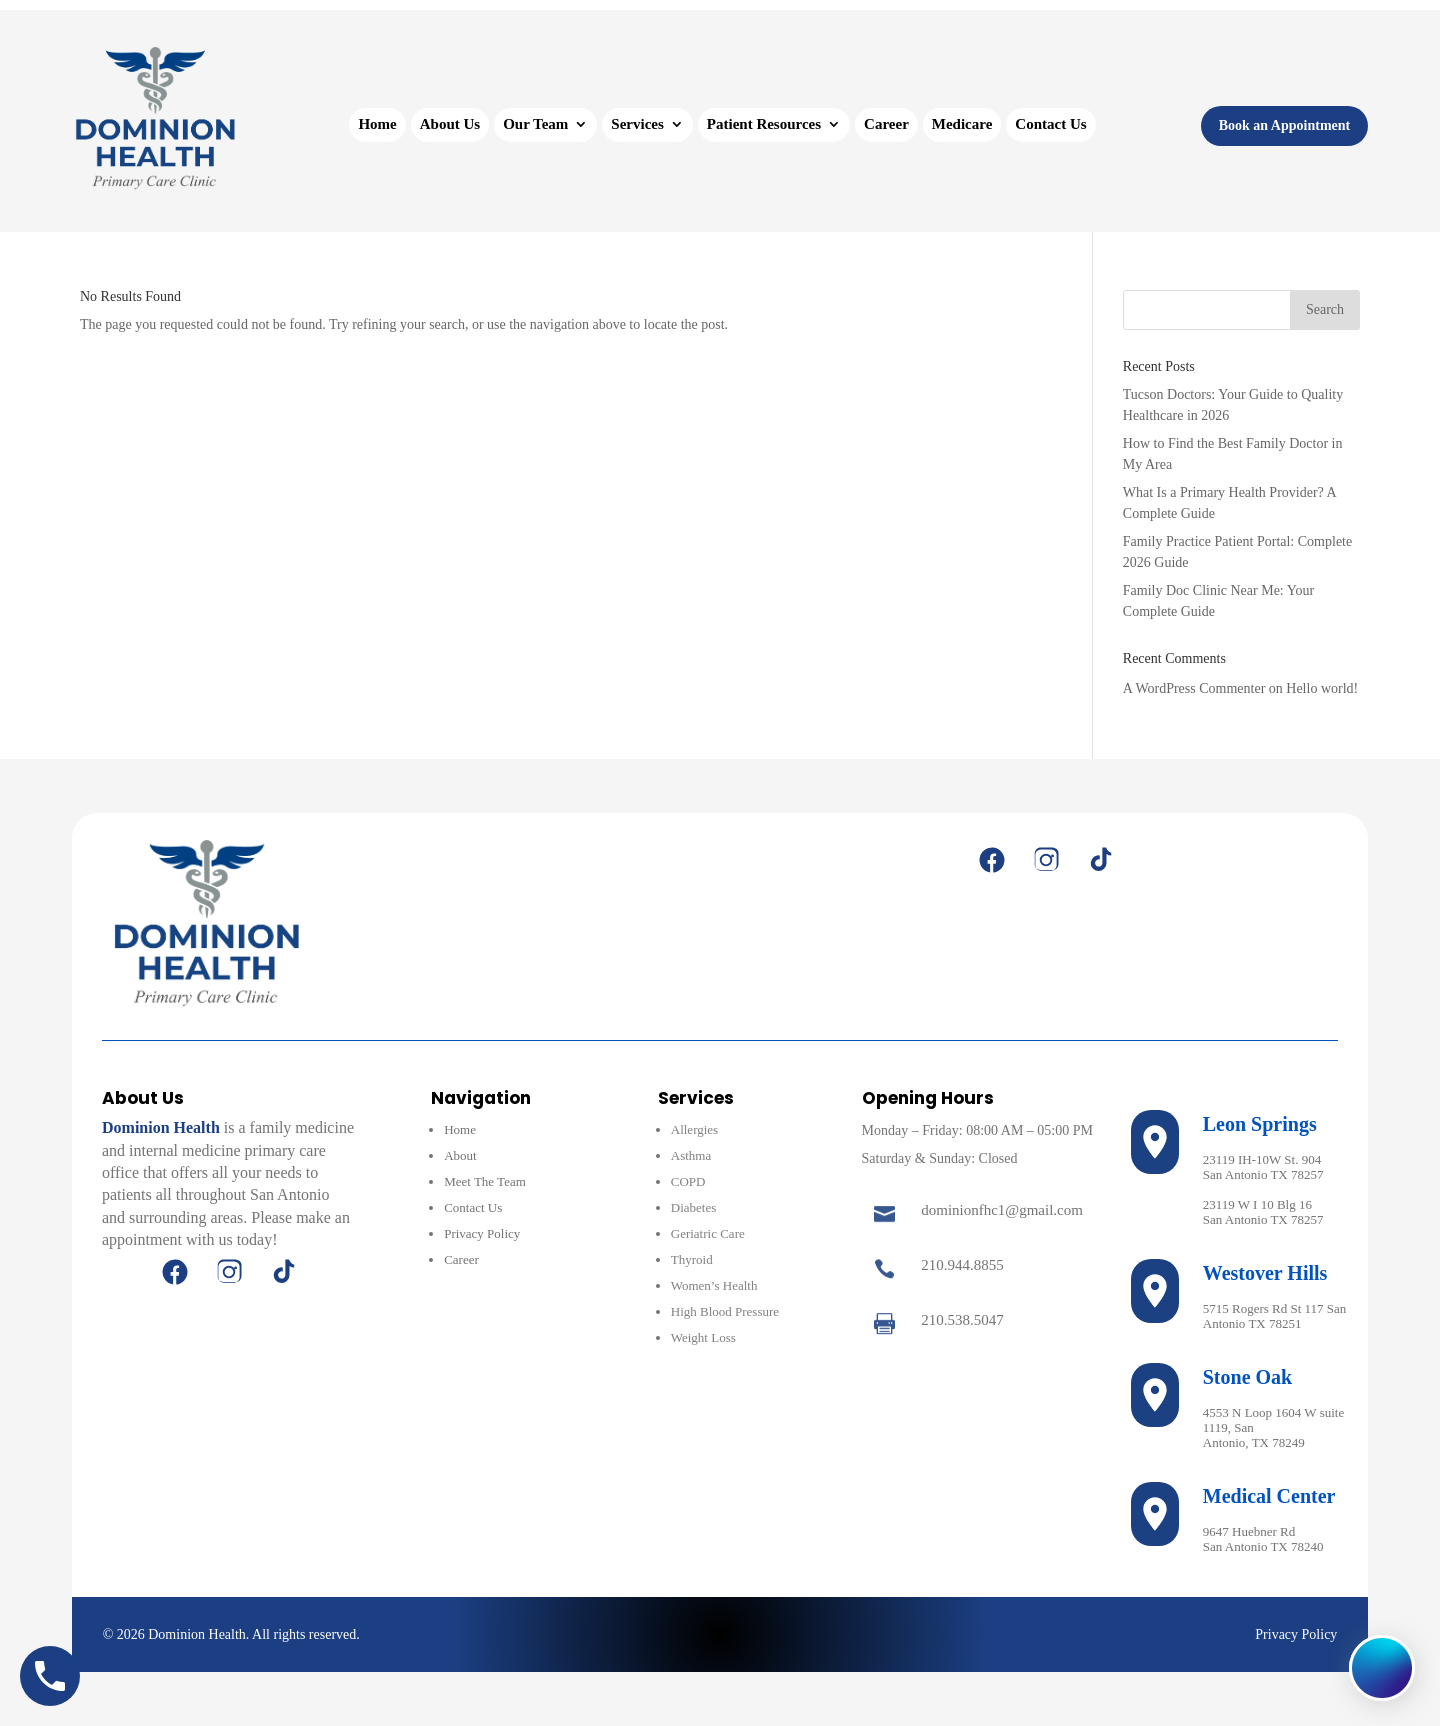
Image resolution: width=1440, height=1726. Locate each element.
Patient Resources (764, 124)
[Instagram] (1046, 860)
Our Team (535, 124)
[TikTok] (1100, 860)
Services (637, 124)
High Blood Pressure (725, 1311)
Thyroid (692, 1259)
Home (377, 124)
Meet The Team (485, 1181)
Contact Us (1050, 124)
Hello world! (1322, 688)
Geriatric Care (708, 1233)
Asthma (691, 1155)
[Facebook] (992, 860)
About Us (450, 124)
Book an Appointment (1284, 125)
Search (1325, 309)
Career (886, 124)
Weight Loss (703, 1337)
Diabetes (693, 1207)
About (460, 1155)
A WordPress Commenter (1194, 688)
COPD (688, 1181)
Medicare (962, 124)
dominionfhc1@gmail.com (1002, 1210)
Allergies (694, 1129)
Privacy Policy (482, 1233)
